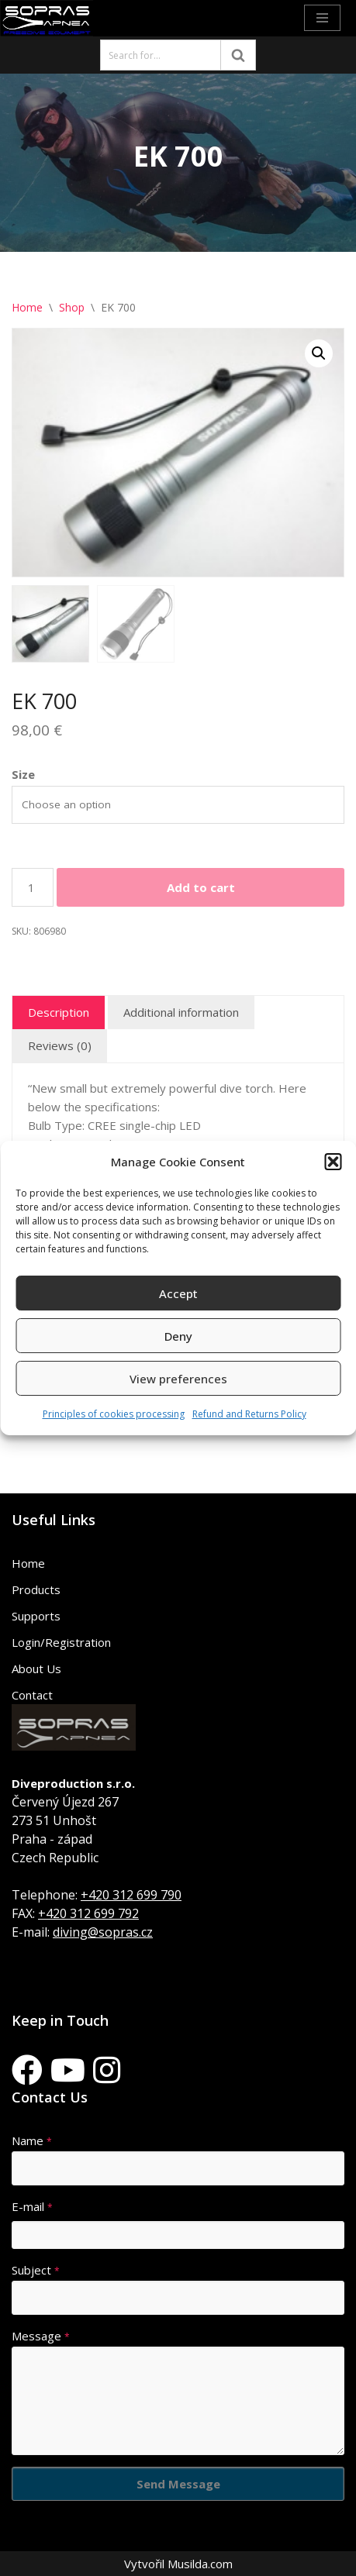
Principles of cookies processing (114, 1414)
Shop (72, 307)
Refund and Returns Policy (249, 1414)
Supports (36, 1616)
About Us (36, 1668)
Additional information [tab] (181, 1012)
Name (32, 2140)
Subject (36, 2270)
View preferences (178, 1378)
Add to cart (201, 887)
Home (27, 307)
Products (36, 1589)
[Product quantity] (33, 887)
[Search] (160, 55)
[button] (332, 1161)
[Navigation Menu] (322, 18)
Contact (32, 1695)
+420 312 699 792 (88, 1913)
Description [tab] (58, 1012)
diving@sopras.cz (103, 1932)
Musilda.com (200, 2563)
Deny (178, 1336)
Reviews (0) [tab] (60, 1045)
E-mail (32, 2206)
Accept (178, 1293)
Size (23, 774)
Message (41, 2336)
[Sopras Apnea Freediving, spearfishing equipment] (46, 18)
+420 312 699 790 (131, 1894)
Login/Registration (61, 1642)
